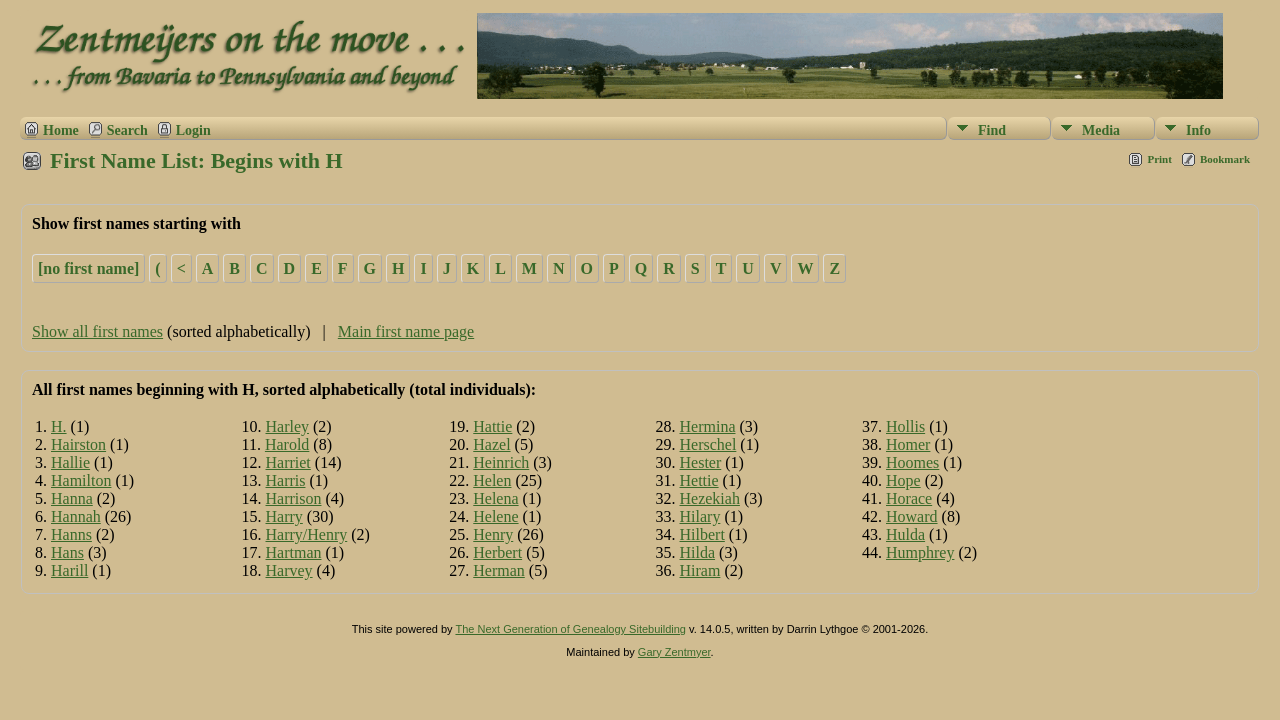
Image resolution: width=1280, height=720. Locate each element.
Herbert (497, 552)
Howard (912, 516)
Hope (903, 480)
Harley (288, 426)
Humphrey (920, 552)
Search (127, 130)
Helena (495, 498)
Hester (701, 462)
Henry (493, 534)
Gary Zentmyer (674, 652)
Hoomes (912, 462)
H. (59, 426)
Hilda (698, 552)
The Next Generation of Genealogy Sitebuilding (570, 629)
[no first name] (88, 268)
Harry (284, 516)
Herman (499, 570)
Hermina (708, 426)
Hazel (491, 444)
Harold (287, 444)
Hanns (71, 534)
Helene (495, 516)
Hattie (492, 426)
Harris (286, 480)
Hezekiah (710, 498)
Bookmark (1225, 159)
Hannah (76, 516)
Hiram (700, 570)
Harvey (289, 570)
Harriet (288, 462)
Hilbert (702, 534)
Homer (908, 444)
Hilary (700, 516)
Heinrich (501, 462)
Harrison (294, 498)
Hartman (294, 552)
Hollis (905, 426)
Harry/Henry (307, 534)
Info (1198, 130)
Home (61, 130)
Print (1159, 159)
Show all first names (97, 331)
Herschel (708, 444)
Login (193, 130)
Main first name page (406, 331)
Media (1101, 130)
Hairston (78, 444)
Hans (67, 552)
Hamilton (81, 480)
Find (992, 130)
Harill (69, 570)
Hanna (72, 498)
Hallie (70, 462)
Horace (909, 498)
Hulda (905, 534)
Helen (492, 480)
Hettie (699, 480)
